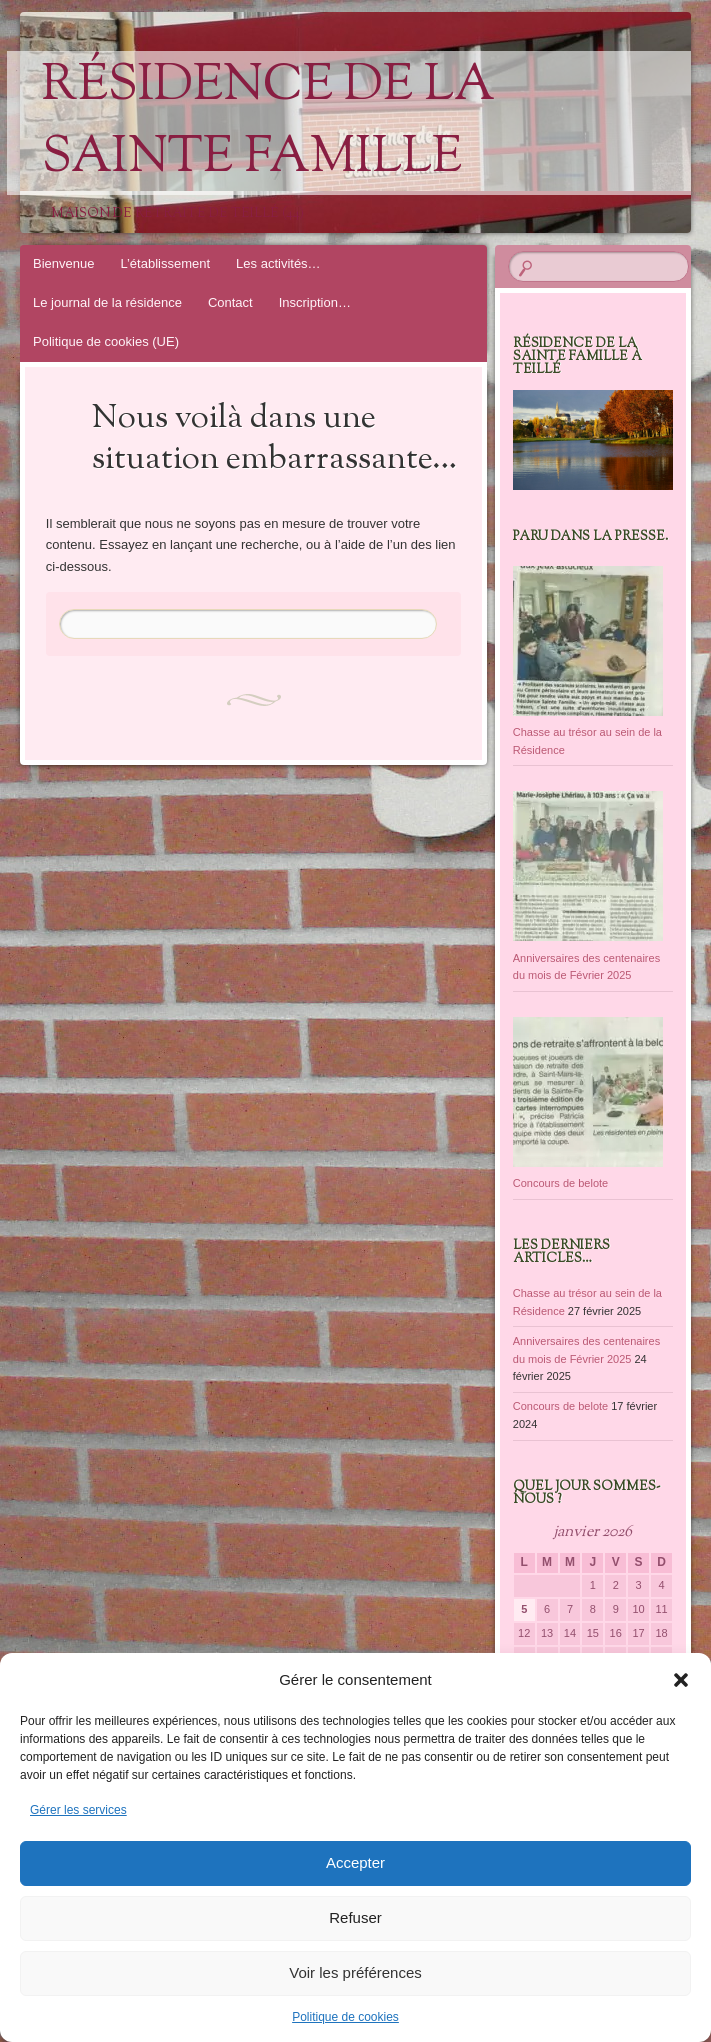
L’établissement (165, 263)
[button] (681, 1680)
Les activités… (278, 263)
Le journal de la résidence (107, 302)
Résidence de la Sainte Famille (268, 123)
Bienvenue (63, 263)
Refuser (355, 1917)
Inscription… (315, 302)
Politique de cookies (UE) (106, 341)
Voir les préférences (355, 1972)
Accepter (355, 1862)
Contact (230, 302)
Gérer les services (78, 1810)
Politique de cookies (345, 2017)
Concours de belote (560, 1406)
